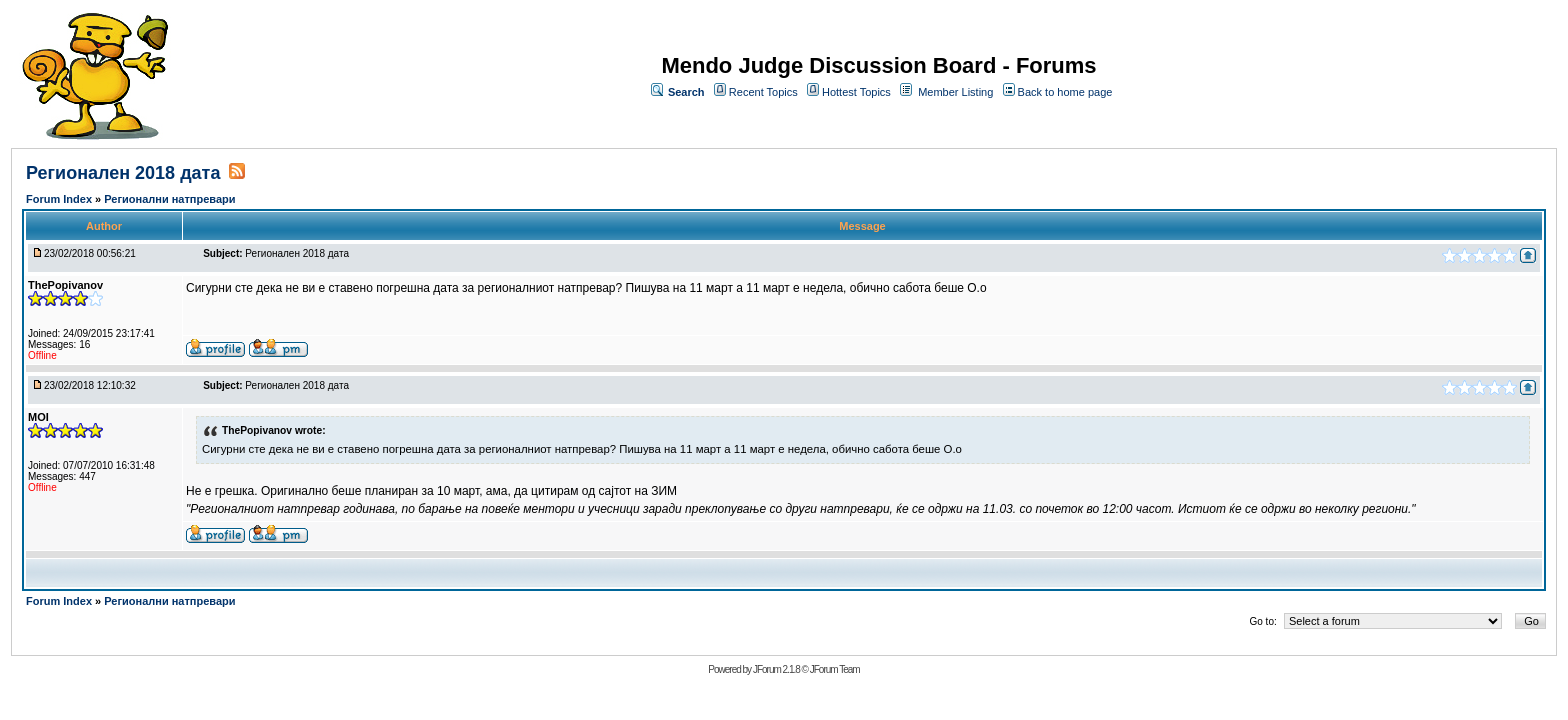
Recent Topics (763, 92)
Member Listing (955, 92)
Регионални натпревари (169, 199)
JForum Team (835, 669)
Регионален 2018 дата (123, 173)
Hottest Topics (856, 92)
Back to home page (1065, 92)
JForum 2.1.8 (776, 669)
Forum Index (60, 199)
